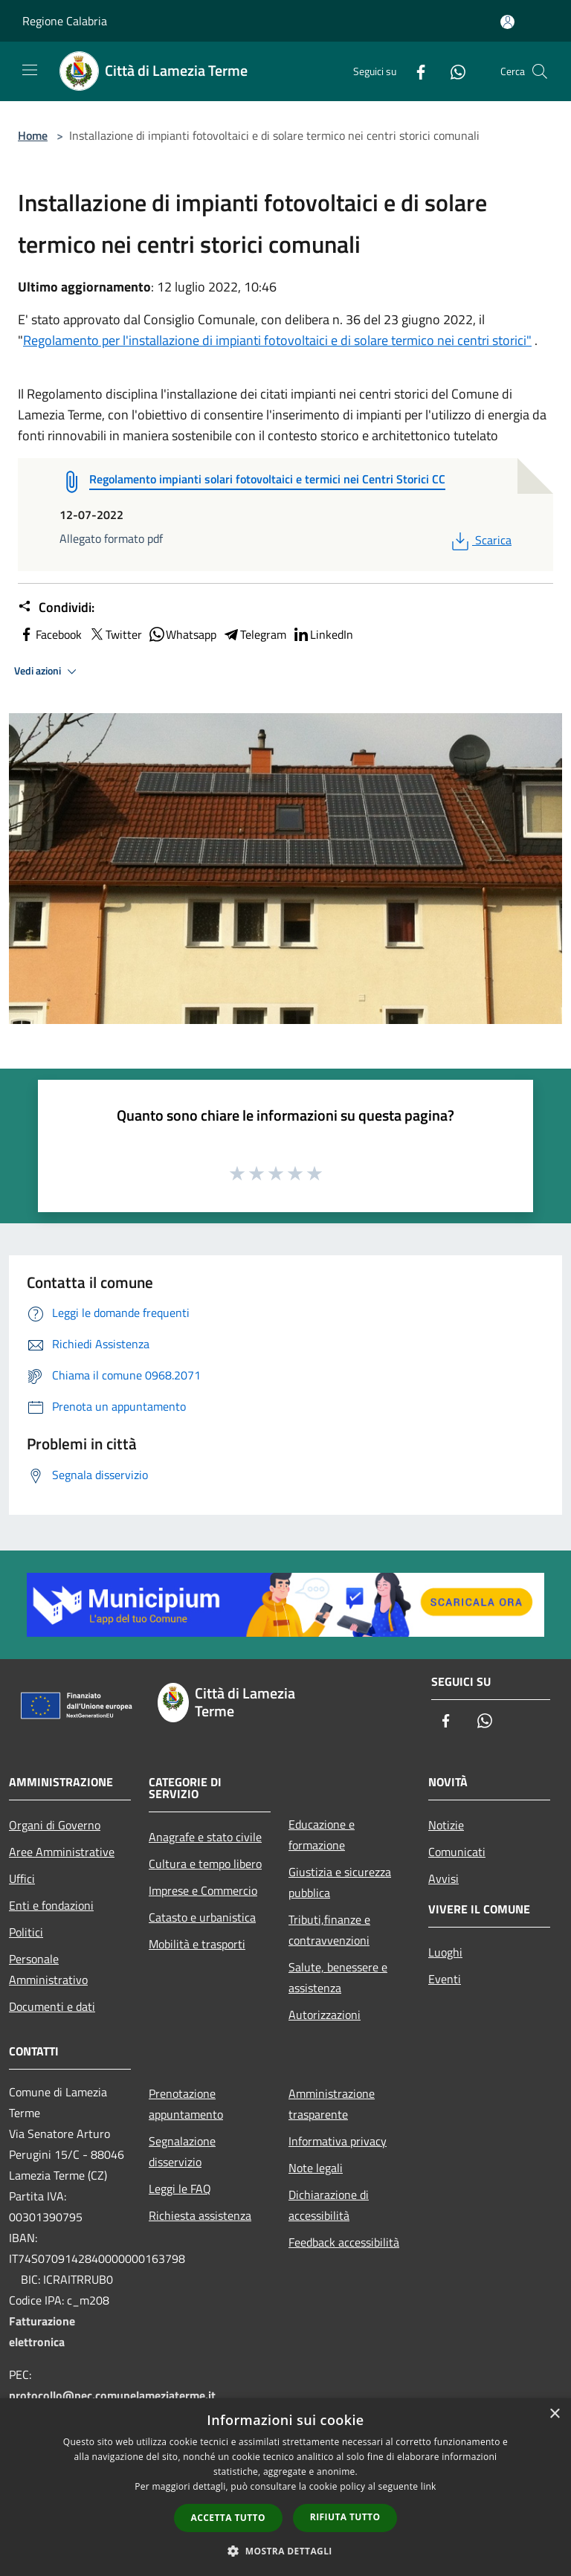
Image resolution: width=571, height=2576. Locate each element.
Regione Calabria (64, 21)
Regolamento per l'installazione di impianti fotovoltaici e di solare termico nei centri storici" (277, 340)
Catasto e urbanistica (202, 1917)
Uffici (22, 1878)
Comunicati (456, 1852)
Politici (26, 1932)
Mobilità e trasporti (197, 1944)
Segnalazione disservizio (182, 2151)
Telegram (254, 634)
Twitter (115, 634)
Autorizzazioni (324, 2014)
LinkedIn (322, 634)
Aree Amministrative (61, 1852)
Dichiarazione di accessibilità (328, 2205)
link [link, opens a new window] (428, 2486)
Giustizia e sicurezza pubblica (339, 1882)
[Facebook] (415, 71)
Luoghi (445, 1952)
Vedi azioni (47, 671)
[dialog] (285, 2487)
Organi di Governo (54, 1825)
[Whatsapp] (452, 71)
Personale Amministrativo (48, 1969)
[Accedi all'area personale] (507, 21)
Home (33, 135)
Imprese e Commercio (203, 1890)
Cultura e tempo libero (205, 1864)
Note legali (315, 2168)
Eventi (444, 1979)
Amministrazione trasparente (331, 2103)
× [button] (554, 2414)
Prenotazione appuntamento (186, 2103)
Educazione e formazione (321, 1834)
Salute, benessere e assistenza (337, 1977)
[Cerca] (540, 71)
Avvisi (443, 1878)
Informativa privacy (337, 2141)
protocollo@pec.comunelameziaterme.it (112, 2395)
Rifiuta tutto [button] (345, 2517)
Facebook (50, 634)
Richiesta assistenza (200, 2215)
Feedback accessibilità (343, 2242)
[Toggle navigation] (30, 70)
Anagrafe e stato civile (205, 1837)
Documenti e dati (52, 2006)
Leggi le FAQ (180, 2188)
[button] (285, 2550)
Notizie (446, 1825)
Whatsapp (182, 634)
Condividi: (56, 607)
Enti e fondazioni (51, 1905)
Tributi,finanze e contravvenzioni (329, 1929)
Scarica (480, 540)
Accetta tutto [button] (228, 2517)
